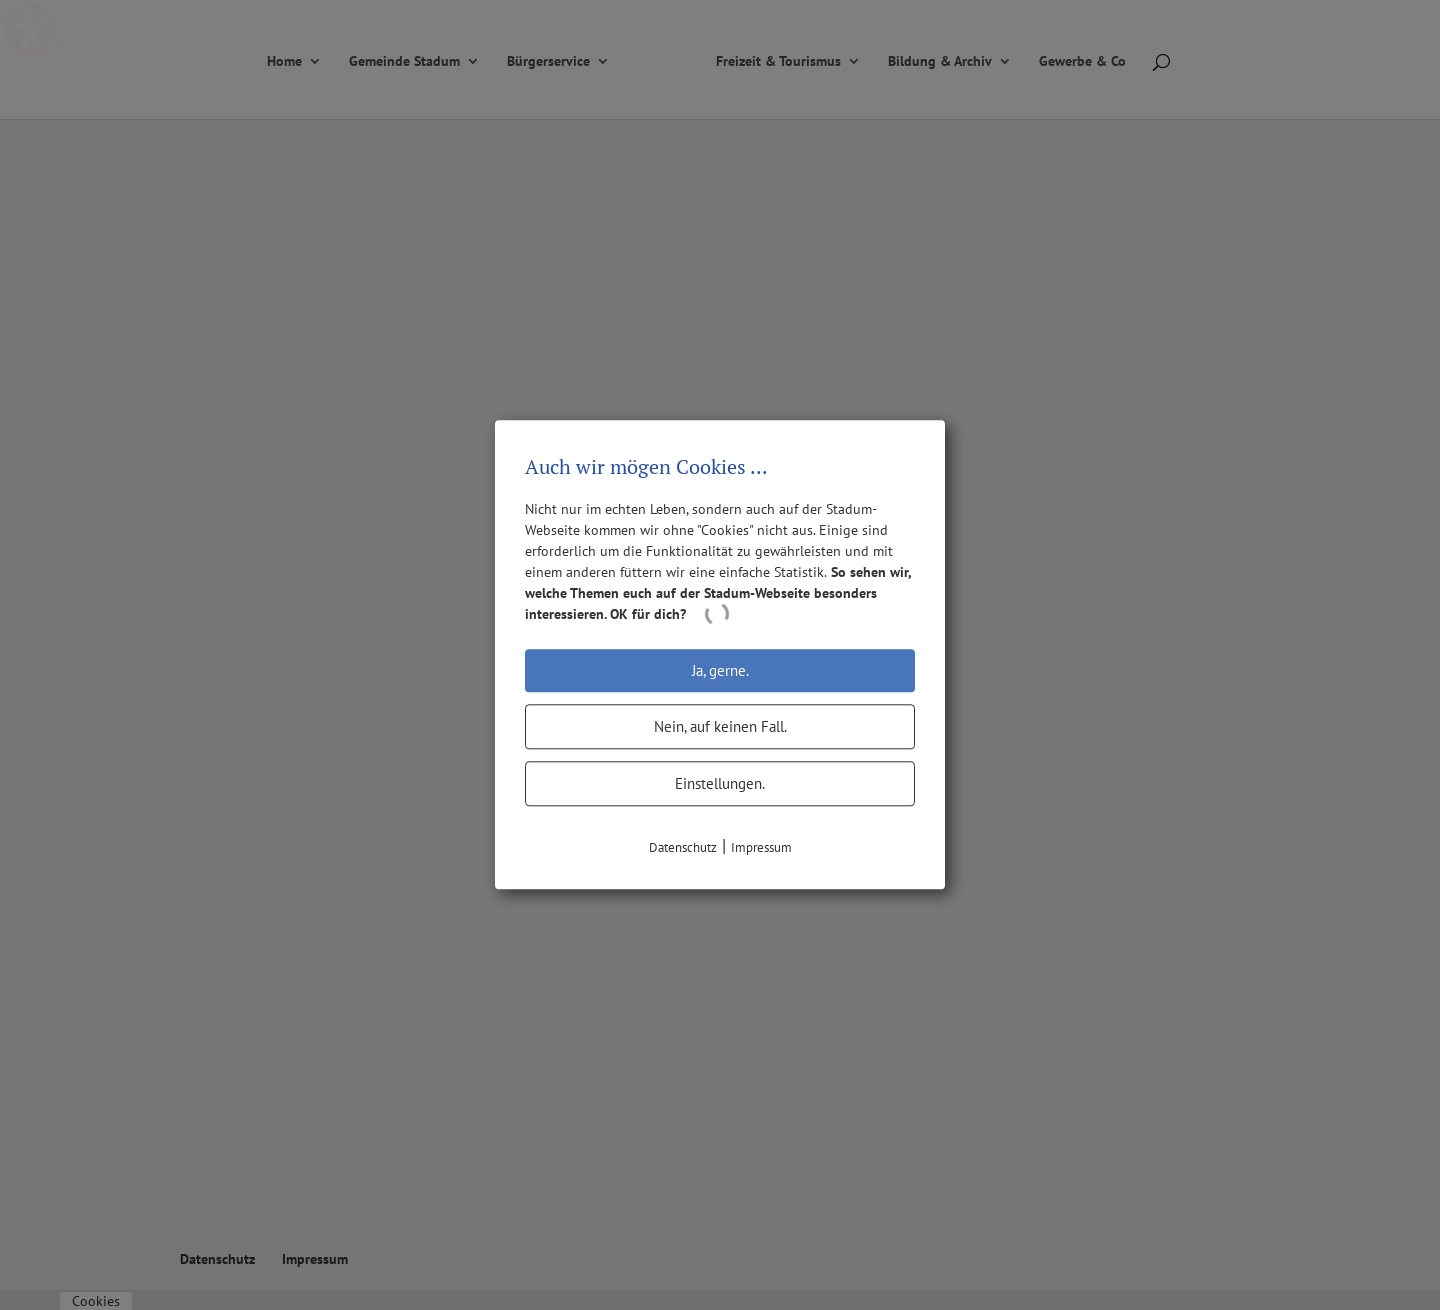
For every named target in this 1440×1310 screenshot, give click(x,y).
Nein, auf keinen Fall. (720, 726)
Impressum (761, 847)
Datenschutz (683, 847)
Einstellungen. (720, 783)
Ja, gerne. (720, 670)
